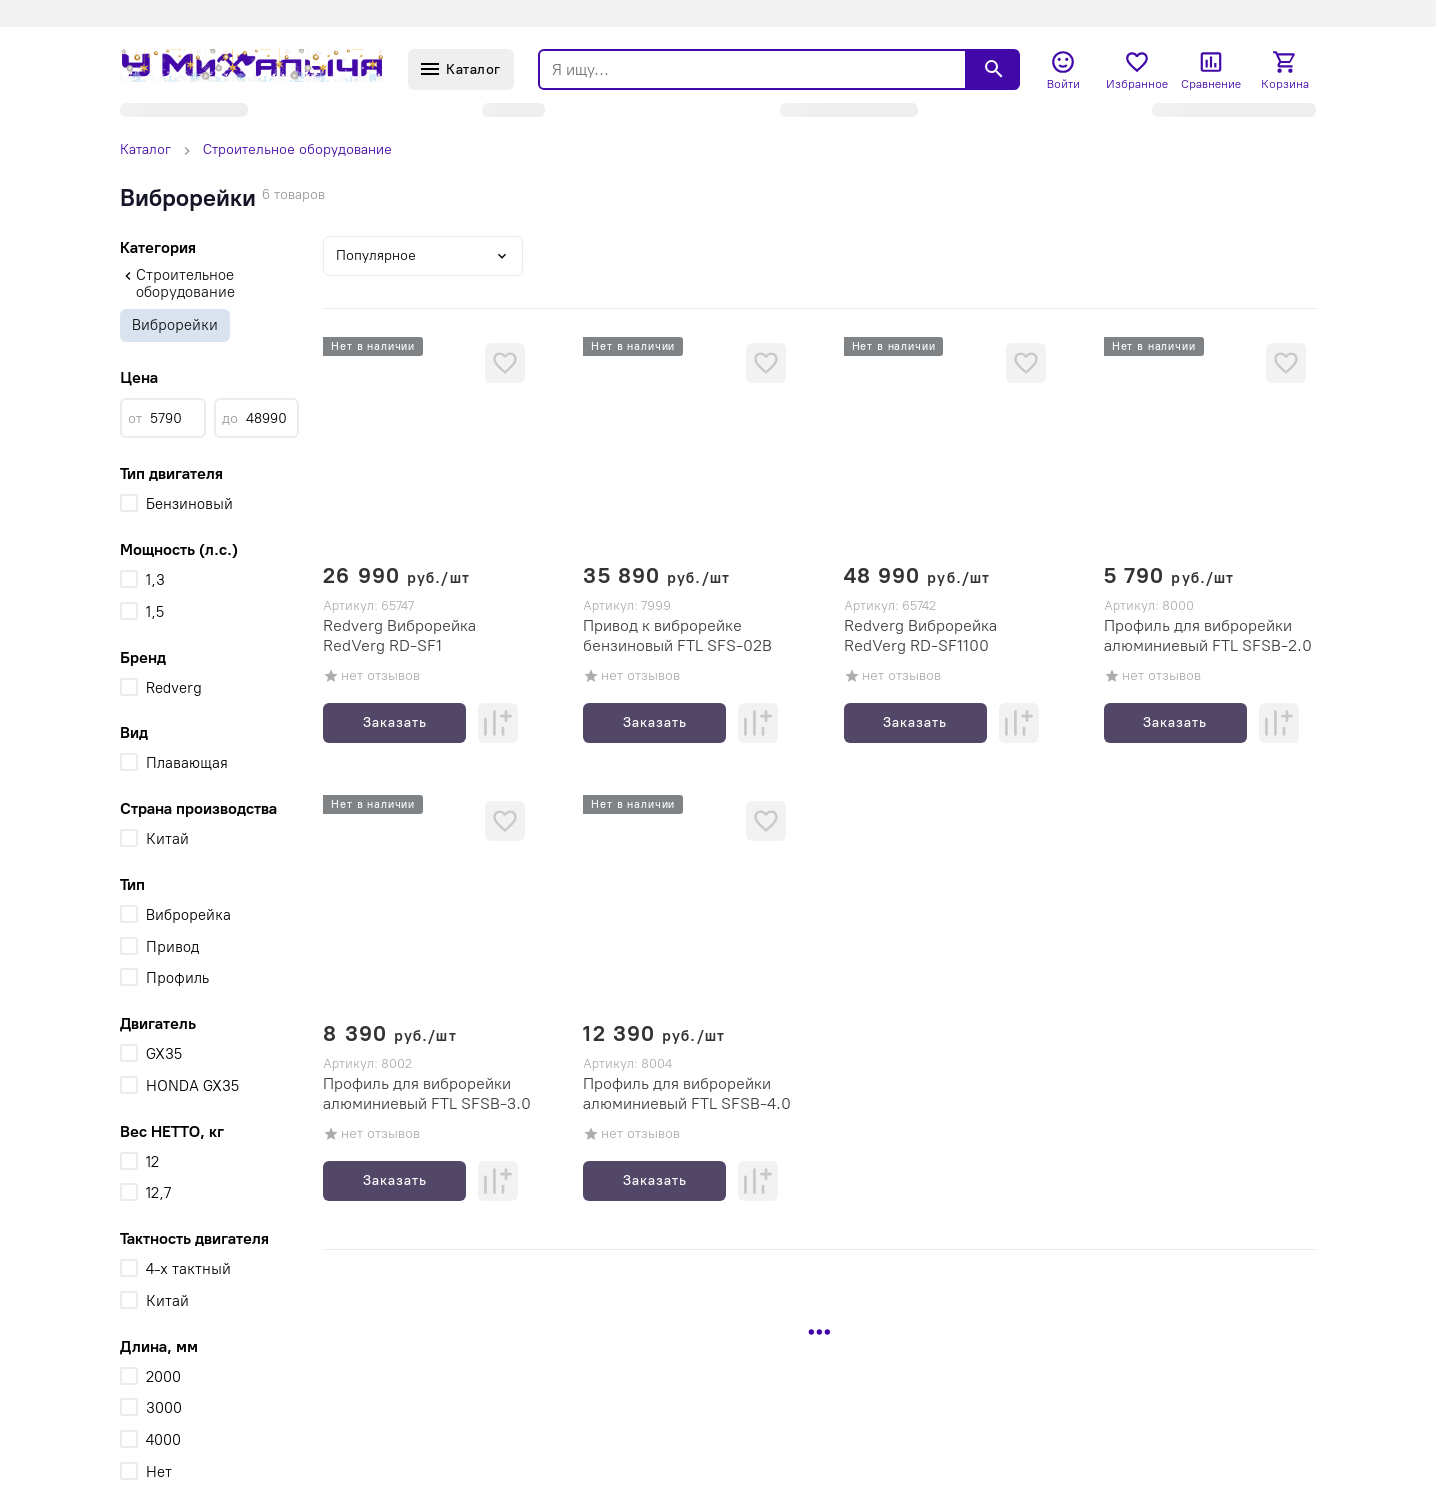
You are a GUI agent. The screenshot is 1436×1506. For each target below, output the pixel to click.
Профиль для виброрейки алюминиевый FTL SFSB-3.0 (427, 1093)
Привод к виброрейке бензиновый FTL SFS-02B (677, 635)
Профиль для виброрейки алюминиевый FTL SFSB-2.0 (1208, 635)
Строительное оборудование (297, 149)
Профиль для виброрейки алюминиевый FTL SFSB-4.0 (687, 1093)
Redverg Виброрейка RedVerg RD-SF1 (399, 635)
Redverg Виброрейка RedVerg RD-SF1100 (920, 635)
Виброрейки (175, 325)
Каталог (145, 149)
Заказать (395, 722)
